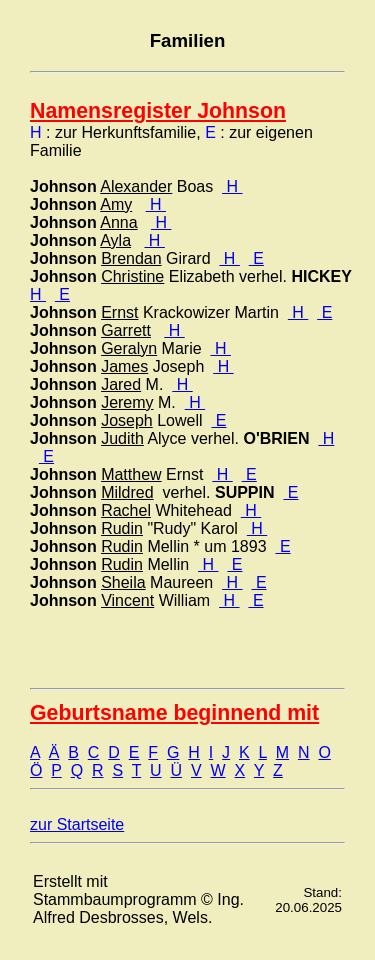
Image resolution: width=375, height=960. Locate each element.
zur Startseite (77, 824)
